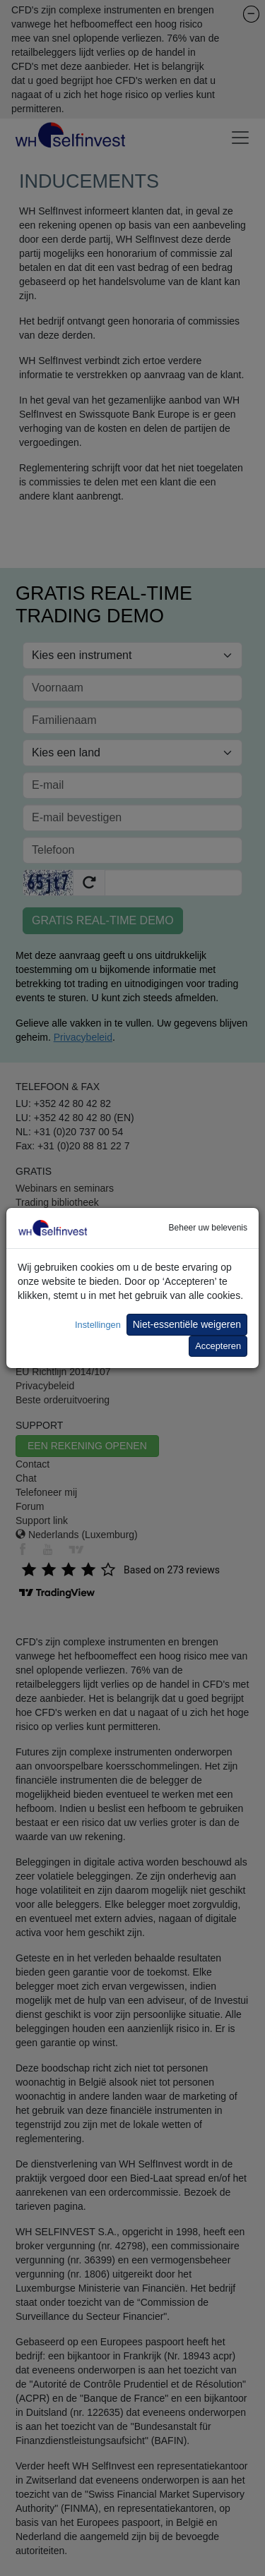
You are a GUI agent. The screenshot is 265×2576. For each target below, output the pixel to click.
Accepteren (218, 1346)
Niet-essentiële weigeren (187, 1324)
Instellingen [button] (98, 1324)
